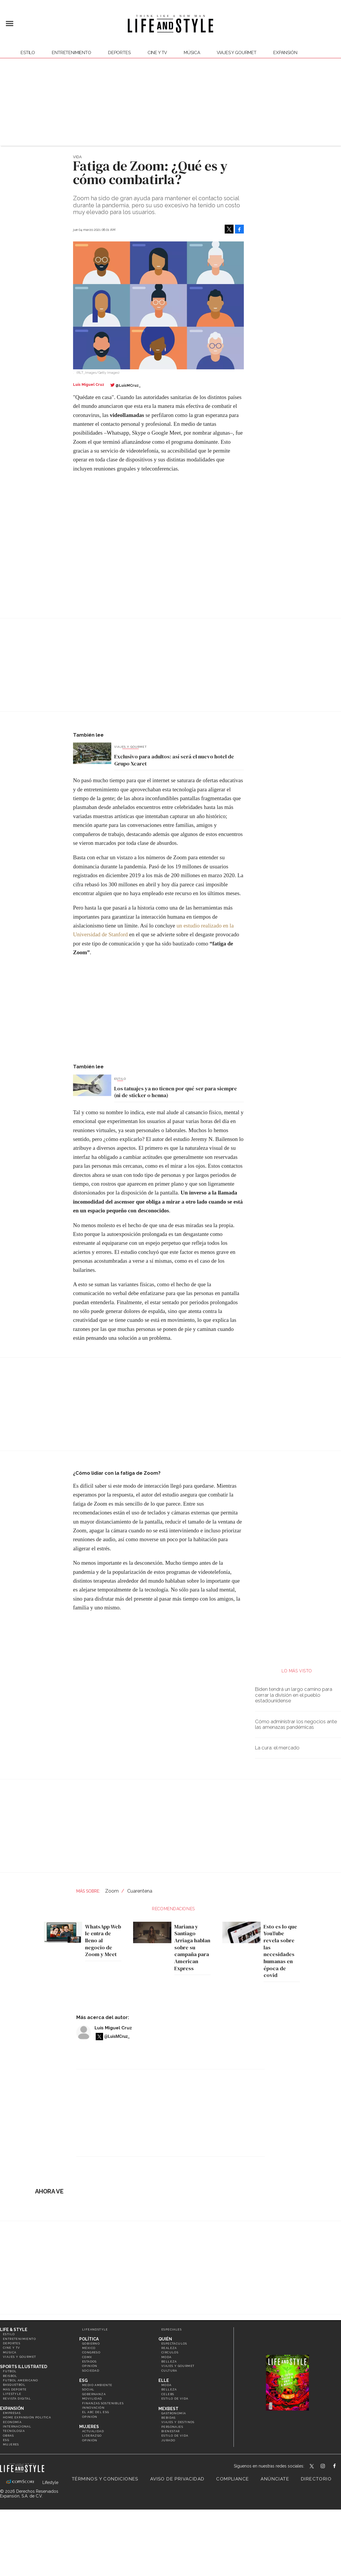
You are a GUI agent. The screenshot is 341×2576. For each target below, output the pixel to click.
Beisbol (10, 2376)
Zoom (112, 1891)
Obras (8, 2435)
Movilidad (92, 2398)
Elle (163, 2380)
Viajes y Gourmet (236, 52)
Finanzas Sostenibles (103, 2403)
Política (89, 2339)
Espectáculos (174, 2343)
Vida (77, 157)
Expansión (12, 2408)
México (88, 2348)
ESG (6, 2440)
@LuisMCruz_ (128, 385)
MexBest (168, 2408)
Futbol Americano (20, 2380)
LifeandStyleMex (312, 2466)
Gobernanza (94, 2394)
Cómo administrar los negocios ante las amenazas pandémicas (296, 1724)
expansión (285, 52)
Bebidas (168, 2417)
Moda (166, 2357)
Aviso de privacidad (177, 2479)
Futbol (9, 2371)
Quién (165, 2339)
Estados (89, 2361)
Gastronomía (173, 2413)
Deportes (119, 52)
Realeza (169, 2348)
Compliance (232, 2479)
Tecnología (14, 2430)
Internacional (17, 2426)
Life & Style (13, 2329)
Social (88, 2389)
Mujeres (11, 2444)
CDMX (87, 2357)
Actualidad (93, 2431)
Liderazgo (92, 2435)
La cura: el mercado (277, 1748)
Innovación (93, 2407)
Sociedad (90, 2370)
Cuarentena (139, 1891)
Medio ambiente (97, 2385)
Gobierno (91, 2343)
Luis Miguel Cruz (113, 2028)
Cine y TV (157, 52)
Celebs (167, 2394)
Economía (12, 2422)
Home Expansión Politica (27, 2417)
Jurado (168, 2440)
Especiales (171, 2329)
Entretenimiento (71, 52)
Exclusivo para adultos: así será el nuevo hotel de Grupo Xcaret (174, 760)
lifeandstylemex (328, 2467)
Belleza (169, 2361)
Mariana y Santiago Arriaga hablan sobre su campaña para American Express (191, 1947)
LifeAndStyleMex (339, 2467)
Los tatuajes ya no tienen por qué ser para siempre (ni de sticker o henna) (175, 1092)
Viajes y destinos (178, 2422)
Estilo (28, 52)
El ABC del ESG (95, 2412)
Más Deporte (15, 2389)
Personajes (172, 2426)
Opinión (89, 2366)
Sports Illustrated (23, 2366)
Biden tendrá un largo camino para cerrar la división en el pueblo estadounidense (293, 1695)
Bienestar (170, 2431)
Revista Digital (17, 2398)
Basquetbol (14, 2384)
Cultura (169, 2370)
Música (192, 52)
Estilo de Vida (174, 2435)
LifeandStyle (95, 2329)
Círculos (169, 2352)
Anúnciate (275, 2479)
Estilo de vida (174, 2398)
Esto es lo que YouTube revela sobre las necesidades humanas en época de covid (279, 1951)
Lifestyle (12, 2393)
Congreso (91, 2352)
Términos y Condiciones (105, 2479)
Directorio (316, 2479)
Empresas (12, 2413)
